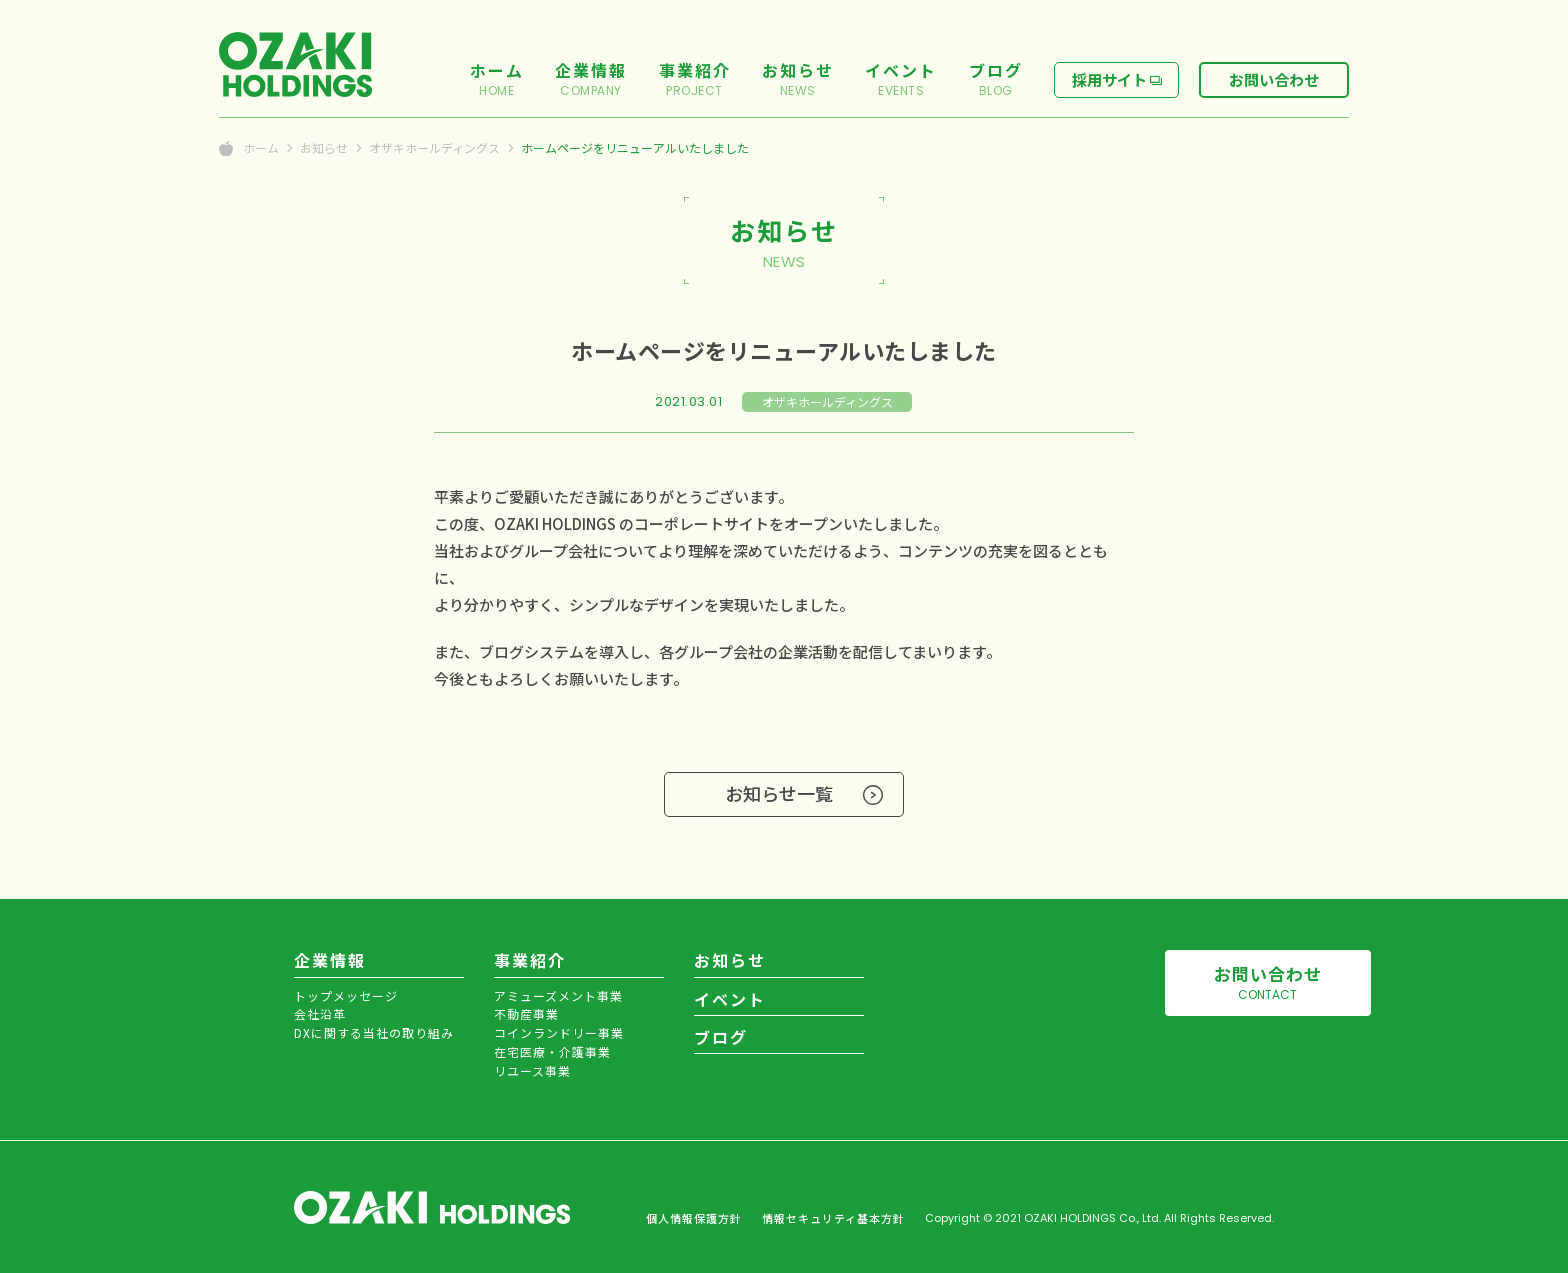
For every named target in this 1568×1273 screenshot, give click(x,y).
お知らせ (324, 148)
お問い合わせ (1274, 79)
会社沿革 (320, 1013)
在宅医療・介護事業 (552, 1051)
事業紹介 (530, 960)
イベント (730, 999)
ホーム (261, 148)
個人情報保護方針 (694, 1218)
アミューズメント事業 (558, 995)
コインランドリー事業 (559, 1032)
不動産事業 (526, 1013)
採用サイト (1109, 79)
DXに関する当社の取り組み (374, 1032)
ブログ (721, 1037)
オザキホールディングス (434, 148)
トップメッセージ (346, 995)
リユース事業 (532, 1070)
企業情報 (330, 960)
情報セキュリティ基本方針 (833, 1218)
